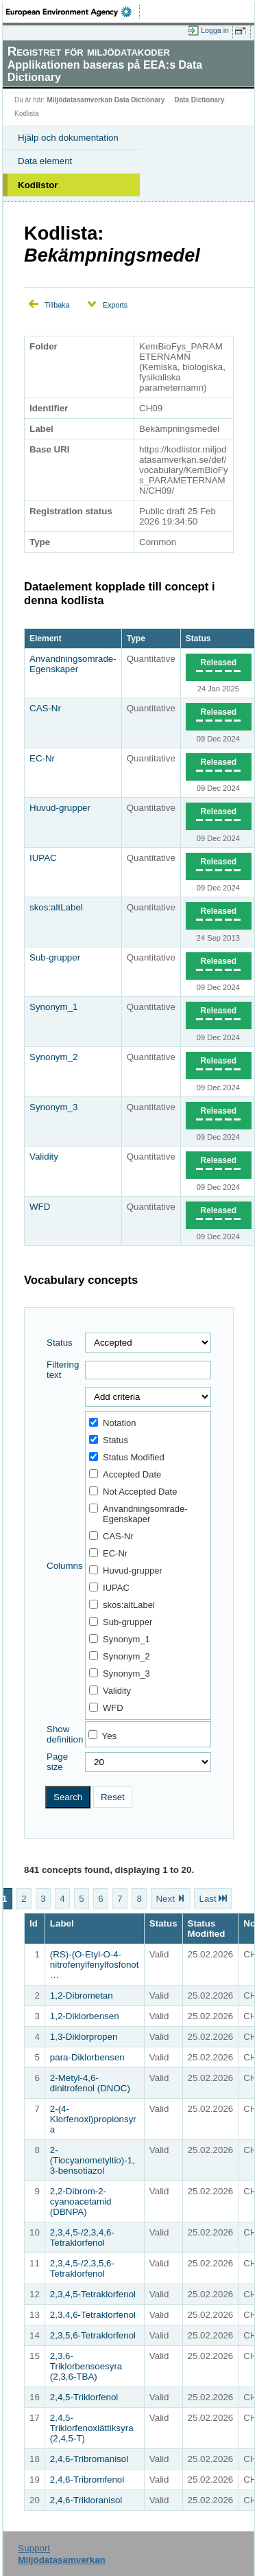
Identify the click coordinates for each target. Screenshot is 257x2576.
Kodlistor (38, 185)
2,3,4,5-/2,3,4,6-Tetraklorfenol (82, 2237)
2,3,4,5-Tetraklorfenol (93, 2294)
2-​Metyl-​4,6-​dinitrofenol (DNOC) (90, 2083)
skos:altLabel (56, 907)
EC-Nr (42, 758)
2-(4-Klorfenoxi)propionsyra (93, 2119)
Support (34, 2548)
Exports (115, 305)
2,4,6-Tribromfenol (87, 2479)
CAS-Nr (45, 708)
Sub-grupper (54, 957)
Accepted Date (125, 1474)
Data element (45, 161)
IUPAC (43, 858)
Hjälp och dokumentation (68, 138)
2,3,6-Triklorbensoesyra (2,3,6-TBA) (86, 2366)
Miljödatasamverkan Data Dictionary (105, 100)
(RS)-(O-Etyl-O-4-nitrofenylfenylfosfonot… (94, 1964)
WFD (39, 1206)
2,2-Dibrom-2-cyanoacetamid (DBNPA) (81, 2201)
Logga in (215, 30)
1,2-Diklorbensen (84, 2016)
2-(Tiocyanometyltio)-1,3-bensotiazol (92, 2160)
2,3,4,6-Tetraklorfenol (93, 2315)
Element (45, 638)
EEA (73, 12)
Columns (65, 1566)
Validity (43, 1156)
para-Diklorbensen (87, 2057)
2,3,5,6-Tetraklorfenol (93, 2335)
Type (136, 638)
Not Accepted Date (133, 1491)
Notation (112, 1423)
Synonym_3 (53, 1107)
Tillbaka (57, 305)
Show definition (65, 1734)
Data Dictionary (199, 100)
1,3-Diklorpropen (84, 2037)
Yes (109, 1736)
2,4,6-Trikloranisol (86, 2500)
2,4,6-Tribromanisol (89, 2459)
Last (207, 1899)
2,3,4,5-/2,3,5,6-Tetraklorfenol (82, 2268)
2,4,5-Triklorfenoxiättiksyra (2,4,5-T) (92, 2428)
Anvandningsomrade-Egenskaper (73, 664)
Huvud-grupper (59, 808)
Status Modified (126, 1457)
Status (198, 638)
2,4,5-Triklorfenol (84, 2397)
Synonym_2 (53, 1057)
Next (165, 1899)
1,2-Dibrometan (81, 1995)
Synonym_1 (53, 1007)
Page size (57, 1761)
